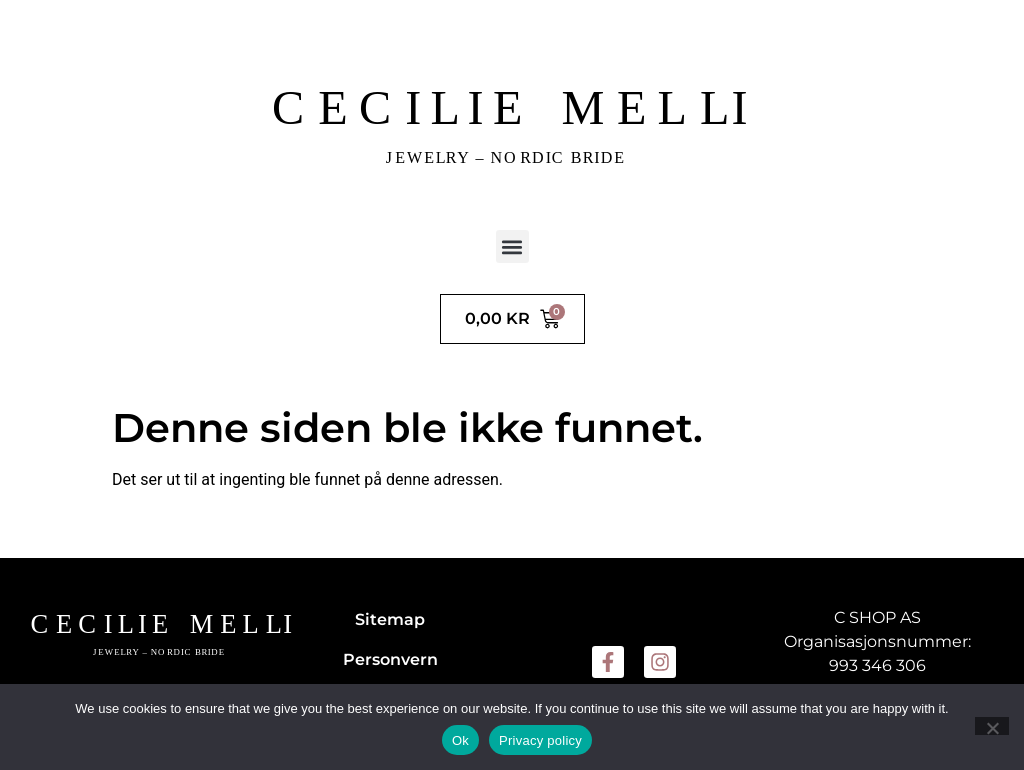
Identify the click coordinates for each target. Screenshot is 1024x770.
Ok (460, 740)
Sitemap (390, 619)
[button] (512, 246)
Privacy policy (540, 740)
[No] (992, 726)
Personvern (390, 659)
